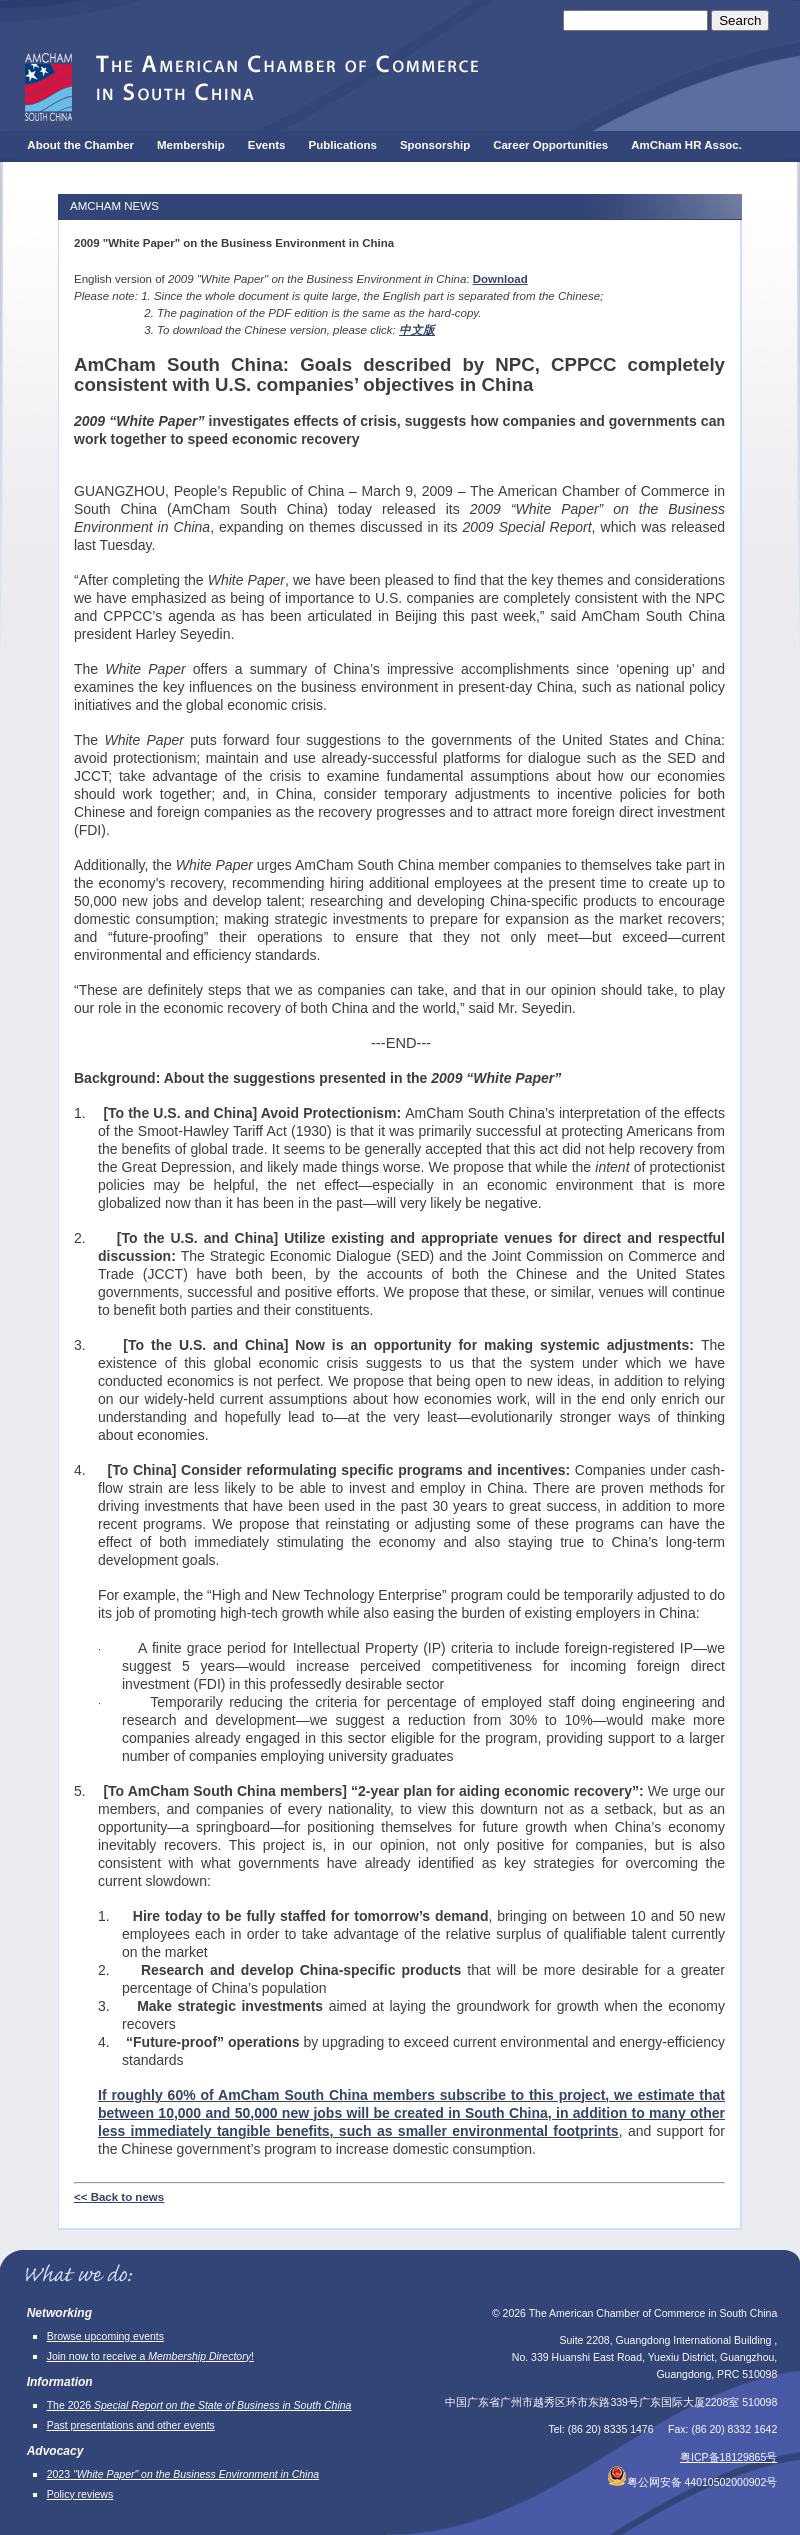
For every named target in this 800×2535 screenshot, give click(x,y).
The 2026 (199, 2405)
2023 (183, 2474)
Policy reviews (80, 2494)
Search (740, 20)
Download (500, 279)
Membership (191, 145)
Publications (343, 145)
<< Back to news (119, 2197)
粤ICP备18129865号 (728, 2457)
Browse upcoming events (105, 2336)
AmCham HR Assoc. (686, 145)
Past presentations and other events (131, 2425)
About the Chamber (80, 145)
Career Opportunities (550, 145)
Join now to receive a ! (150, 2356)
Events (267, 145)
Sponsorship (435, 145)
